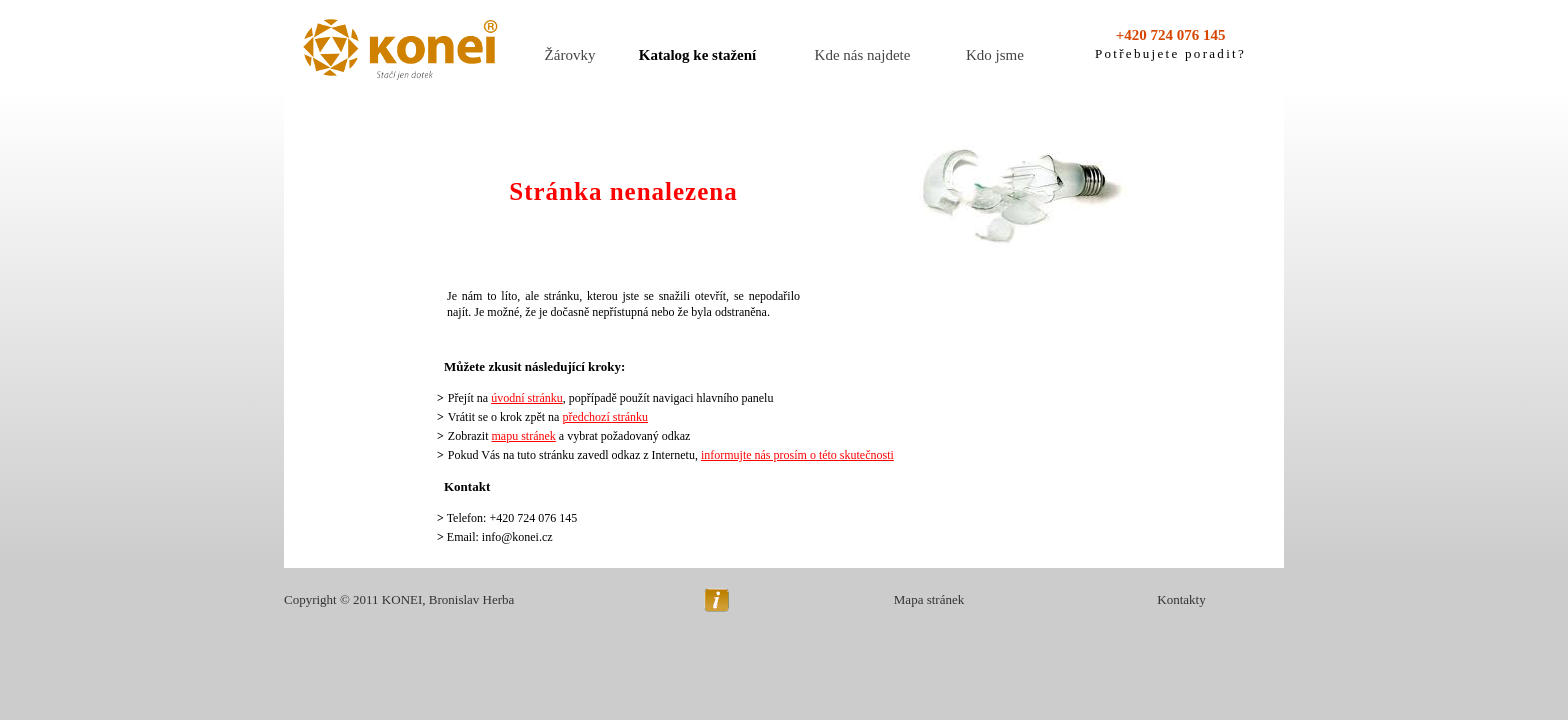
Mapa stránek (929, 599)
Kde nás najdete (863, 55)
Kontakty (1181, 599)
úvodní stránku (527, 398)
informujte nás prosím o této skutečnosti (797, 455)
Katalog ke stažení (698, 55)
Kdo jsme (995, 55)
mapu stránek (524, 436)
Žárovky (570, 55)
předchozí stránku (605, 417)
